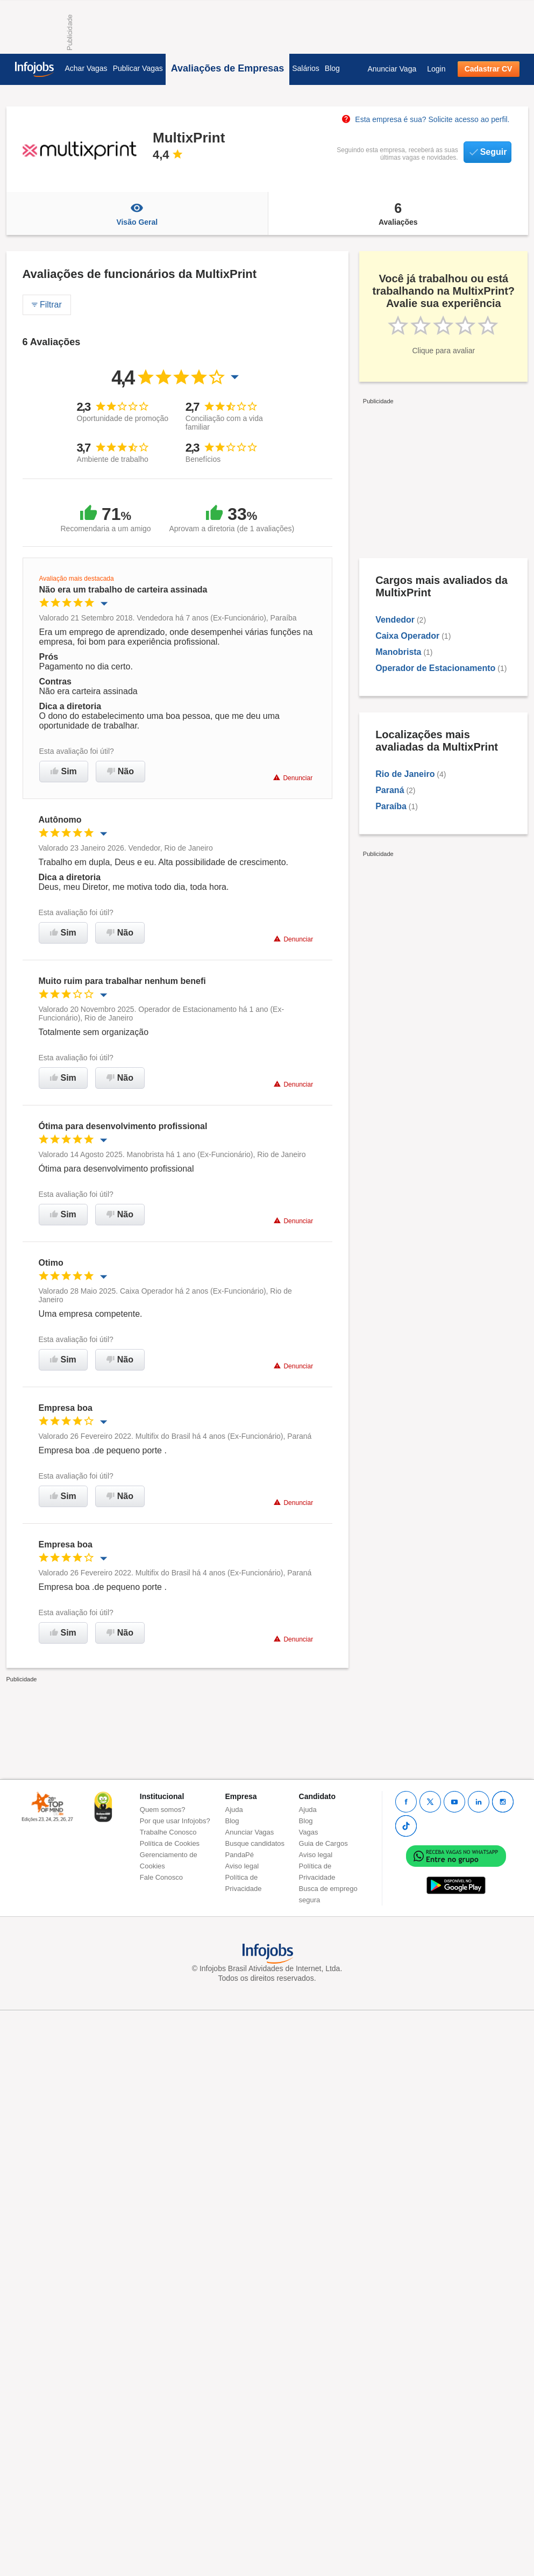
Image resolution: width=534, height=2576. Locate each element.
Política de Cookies (170, 1843)
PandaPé (239, 1855)
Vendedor (395, 619)
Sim (64, 771)
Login (436, 69)
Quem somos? (163, 1810)
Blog (332, 68)
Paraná (389, 790)
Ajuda (234, 1810)
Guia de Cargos (323, 1843)
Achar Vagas (86, 68)
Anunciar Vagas (249, 1832)
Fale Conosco (161, 1877)
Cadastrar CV (488, 69)
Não (120, 771)
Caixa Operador (407, 635)
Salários (305, 68)
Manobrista (398, 652)
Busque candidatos (255, 1843)
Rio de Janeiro (405, 774)
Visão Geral (137, 213)
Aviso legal (242, 1866)
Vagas (308, 1832)
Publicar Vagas (138, 68)
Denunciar (292, 778)
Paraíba (391, 806)
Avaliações (398, 213)
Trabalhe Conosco (168, 1832)
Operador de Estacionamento (435, 668)
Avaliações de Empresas (227, 68)
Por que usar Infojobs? (175, 1821)
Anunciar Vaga (391, 69)
